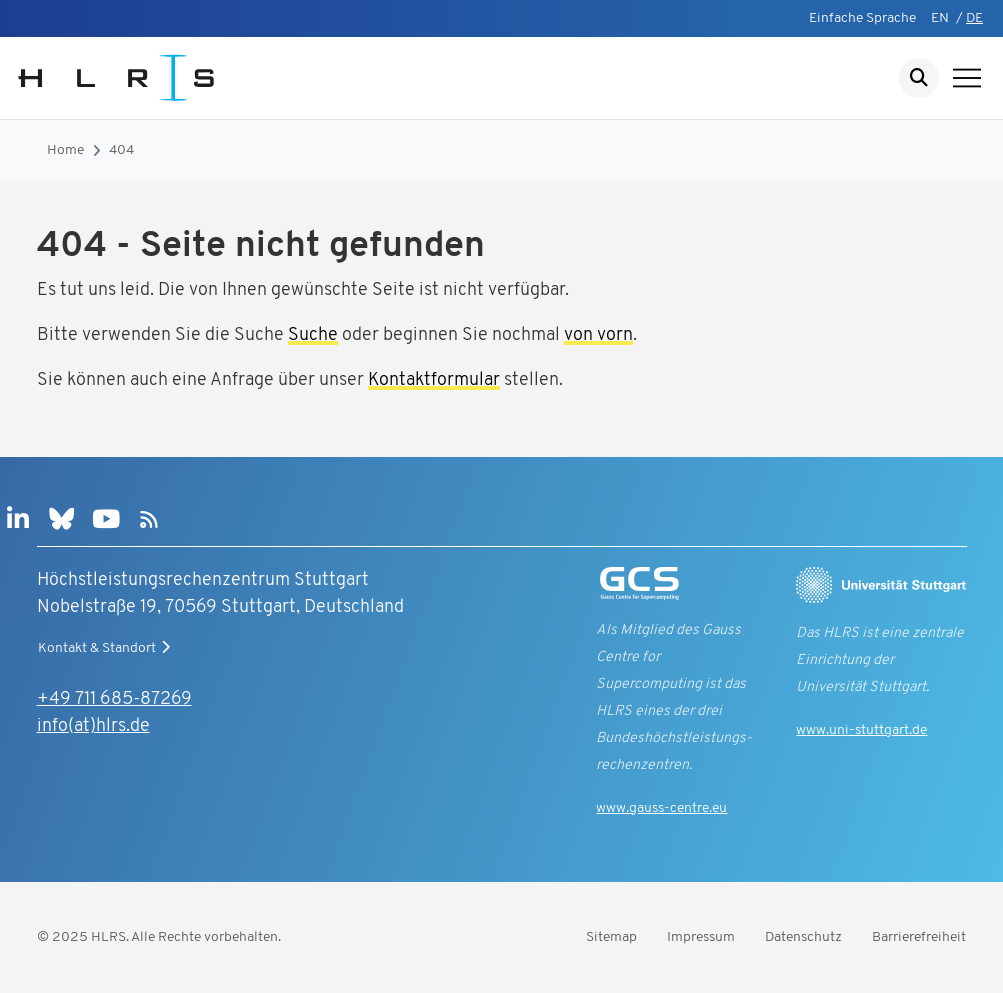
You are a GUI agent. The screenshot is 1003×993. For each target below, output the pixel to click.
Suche (313, 335)
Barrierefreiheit (919, 937)
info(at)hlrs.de (93, 726)
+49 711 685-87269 (114, 699)
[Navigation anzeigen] (967, 78)
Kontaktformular (434, 380)
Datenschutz (803, 937)
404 (121, 150)
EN (940, 18)
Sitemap (611, 937)
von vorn (598, 335)
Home (65, 150)
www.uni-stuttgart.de (861, 730)
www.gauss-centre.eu (661, 808)
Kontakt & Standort (106, 648)
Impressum (701, 937)
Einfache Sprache (862, 18)
